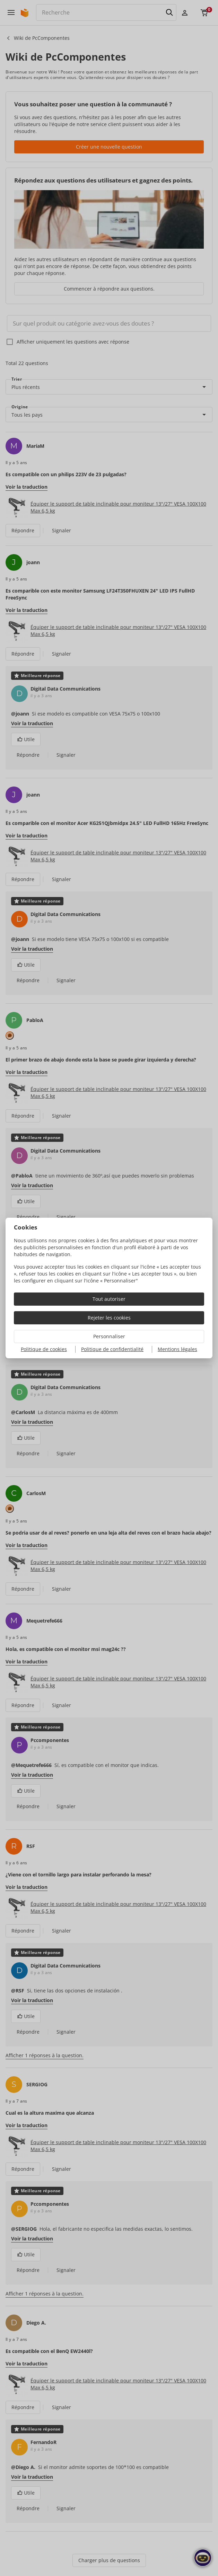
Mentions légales (177, 1349)
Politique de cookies (44, 1349)
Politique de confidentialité (112, 1349)
